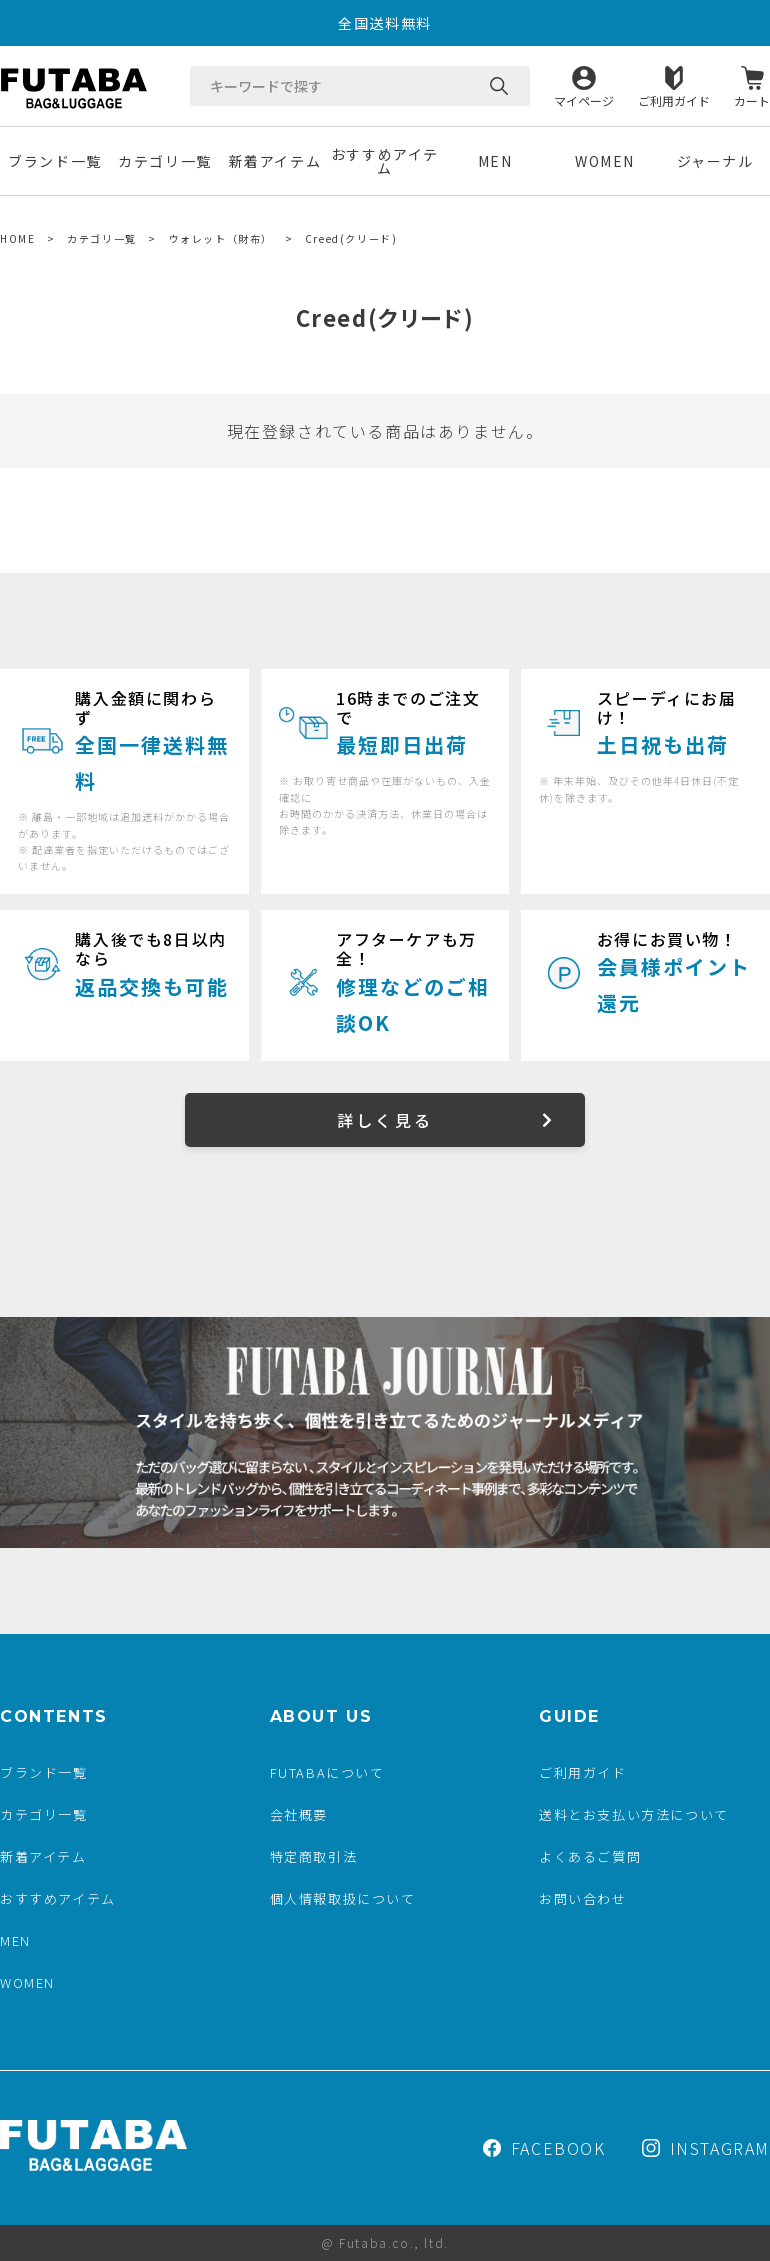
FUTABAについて (327, 1772)
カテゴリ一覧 (165, 161)
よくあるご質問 (590, 1856)
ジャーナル (715, 161)
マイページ (584, 99)
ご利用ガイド (674, 99)
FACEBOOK (544, 2148)
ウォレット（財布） (221, 238)
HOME (17, 238)
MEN (495, 161)
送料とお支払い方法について (634, 1814)
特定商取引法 (314, 1856)
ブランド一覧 (55, 161)
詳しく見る (385, 1120)
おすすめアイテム (385, 161)
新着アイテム (275, 161)
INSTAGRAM (706, 2148)
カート (752, 99)
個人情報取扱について (343, 1898)
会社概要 (299, 1814)
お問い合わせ (583, 1898)
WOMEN (605, 161)
